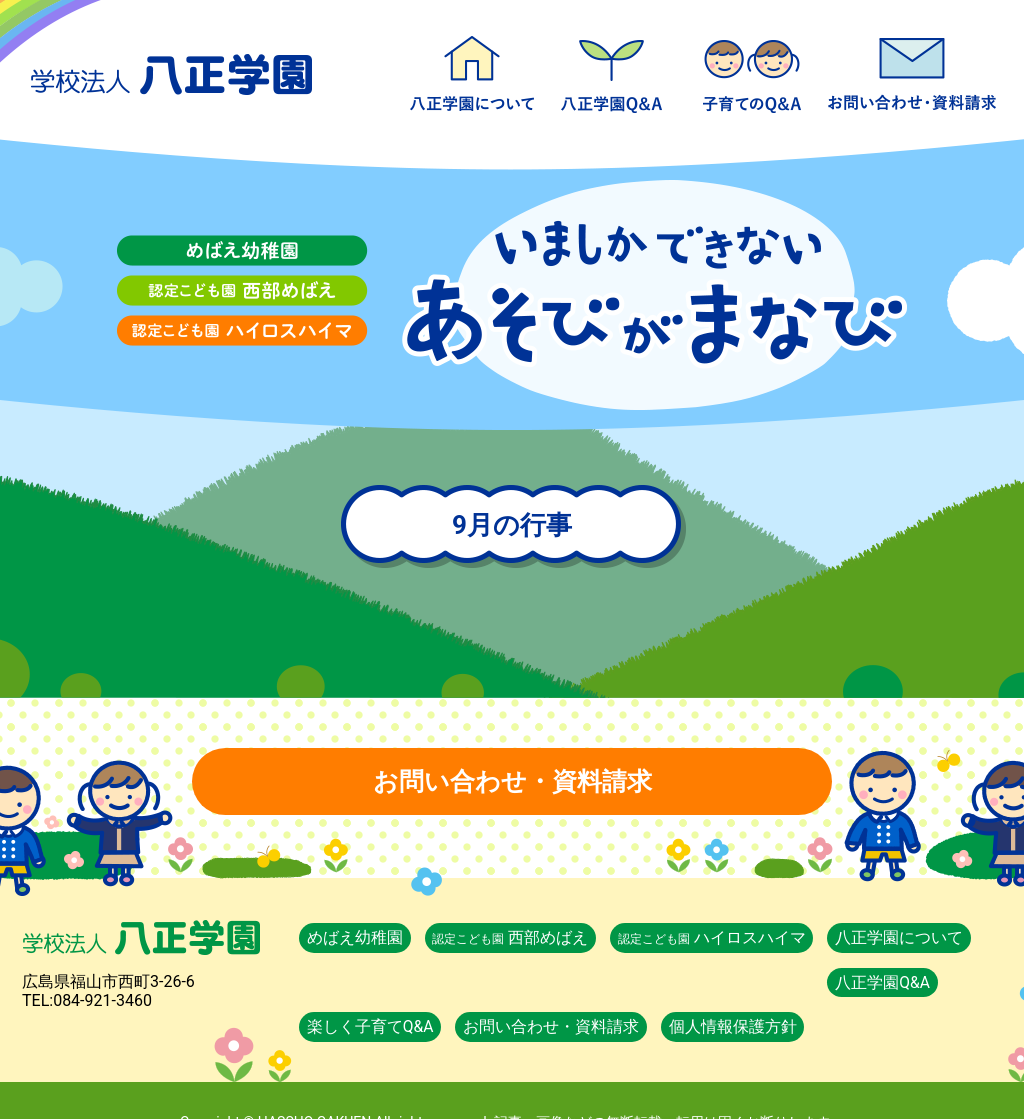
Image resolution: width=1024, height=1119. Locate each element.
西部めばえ (517, 937)
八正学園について (472, 70)
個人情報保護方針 (874, 982)
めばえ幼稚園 (357, 937)
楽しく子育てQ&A (752, 70)
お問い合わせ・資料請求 (912, 70)
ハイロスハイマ (723, 937)
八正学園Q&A (612, 70)
